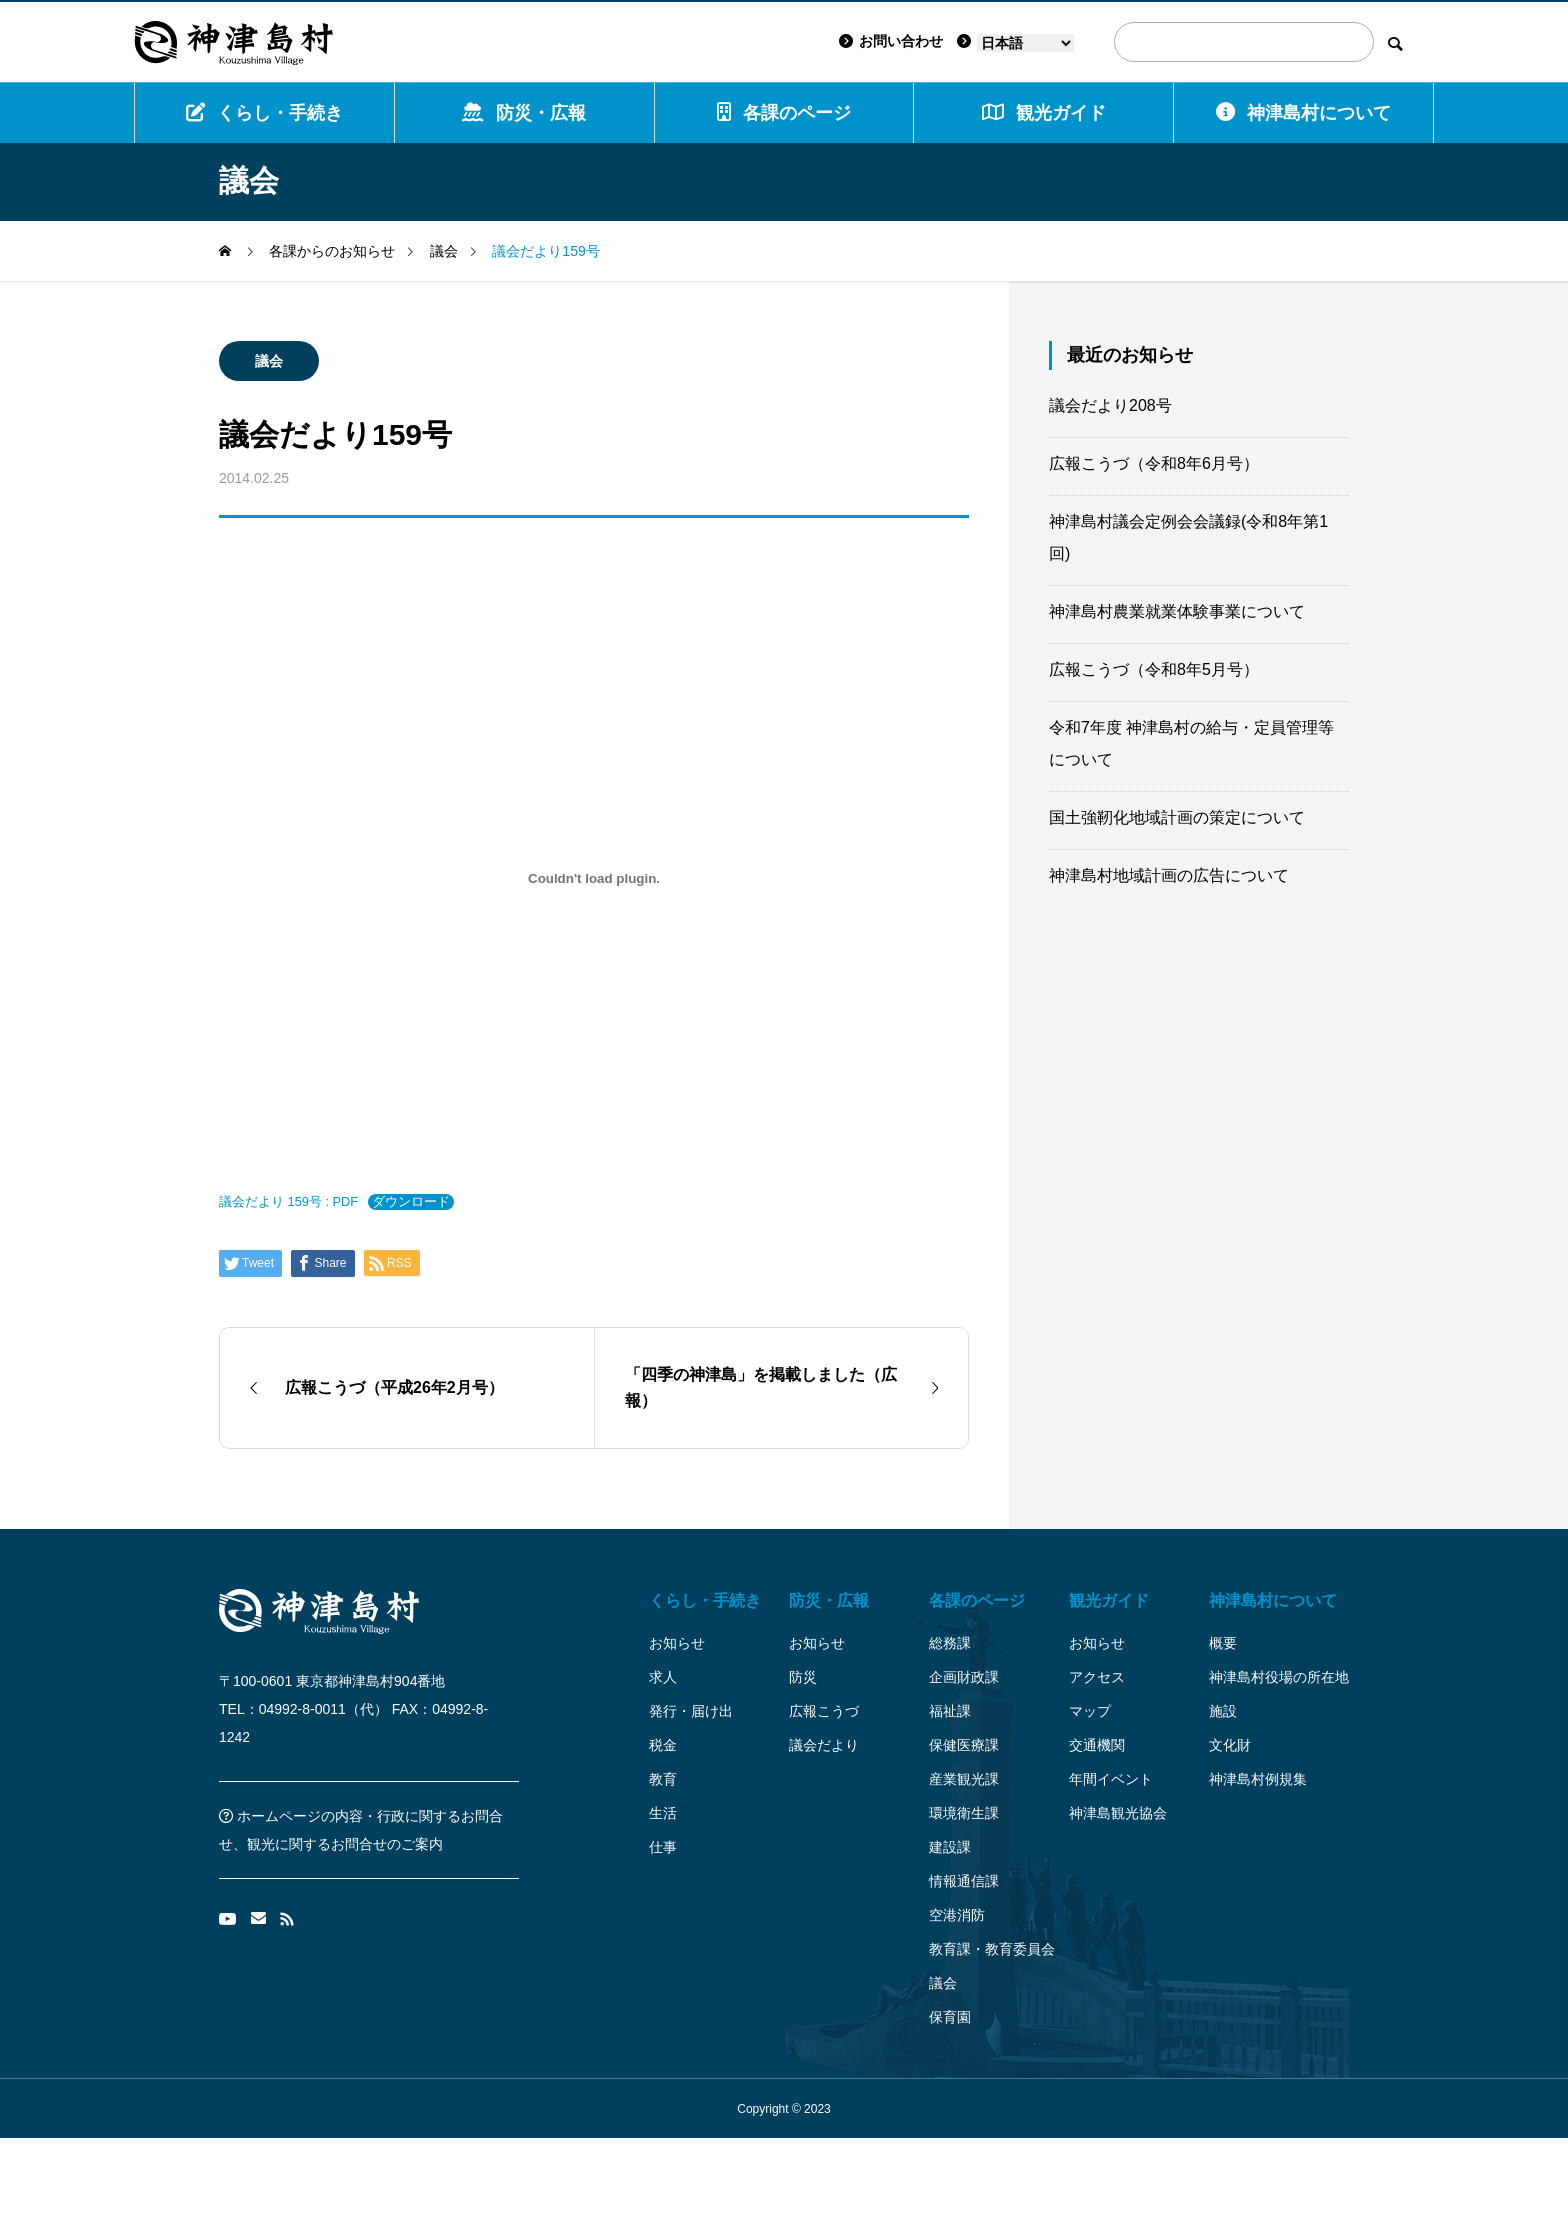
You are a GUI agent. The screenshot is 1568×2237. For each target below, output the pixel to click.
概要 (1223, 1643)
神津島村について (1303, 112)
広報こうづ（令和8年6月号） (1154, 463)
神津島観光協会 (1118, 1813)
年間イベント (1111, 1779)
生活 (663, 1813)
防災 (803, 1677)
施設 (1223, 1711)
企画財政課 (964, 1677)
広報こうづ (824, 1711)
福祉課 (950, 1711)
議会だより (824, 1745)
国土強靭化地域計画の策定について (1177, 817)
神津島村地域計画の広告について (1169, 875)
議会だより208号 (1110, 405)
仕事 (663, 1847)
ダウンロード (411, 1201)
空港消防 (957, 1915)
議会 (269, 361)
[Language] (1025, 43)
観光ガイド (1109, 1600)
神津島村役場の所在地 (1279, 1677)
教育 (663, 1779)
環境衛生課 (964, 1813)
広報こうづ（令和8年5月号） (1154, 669)
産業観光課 (964, 1779)
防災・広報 (524, 112)
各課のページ (784, 112)
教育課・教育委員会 (992, 1949)
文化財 (1230, 1745)
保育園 (950, 2017)
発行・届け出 (691, 1711)
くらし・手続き (264, 112)
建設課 (950, 1847)
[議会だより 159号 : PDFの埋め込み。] (594, 878)
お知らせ (677, 1643)
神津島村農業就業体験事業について (1177, 611)
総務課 (950, 1643)
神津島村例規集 (1258, 1779)
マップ (1090, 1711)
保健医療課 (964, 1745)
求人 (663, 1677)
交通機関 (1097, 1745)
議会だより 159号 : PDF (288, 1201)
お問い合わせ (891, 41)
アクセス (1097, 1677)
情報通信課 (964, 1881)
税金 (663, 1745)
